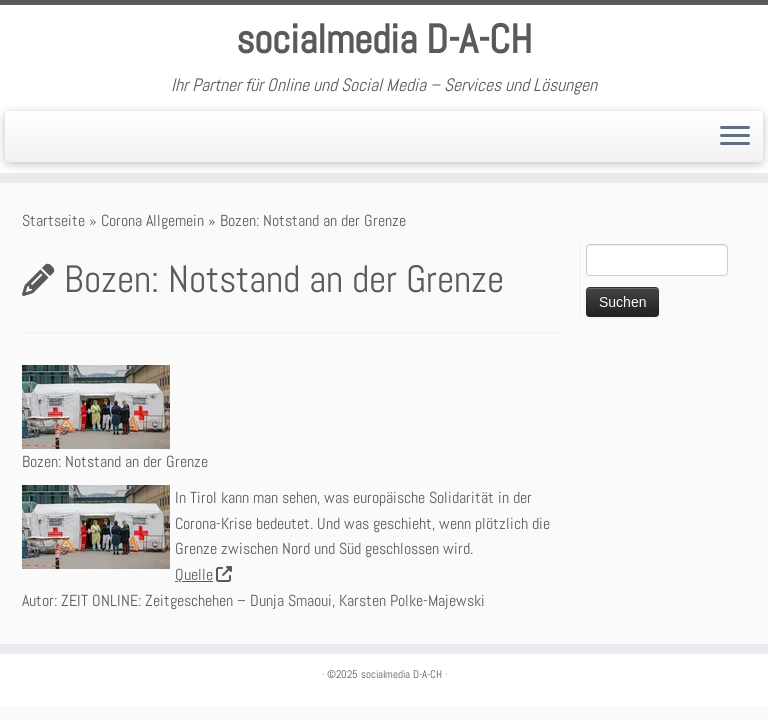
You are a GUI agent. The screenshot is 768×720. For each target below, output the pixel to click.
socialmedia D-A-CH (384, 40)
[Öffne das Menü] (735, 137)
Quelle (203, 574)
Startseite (53, 220)
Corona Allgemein (152, 220)
